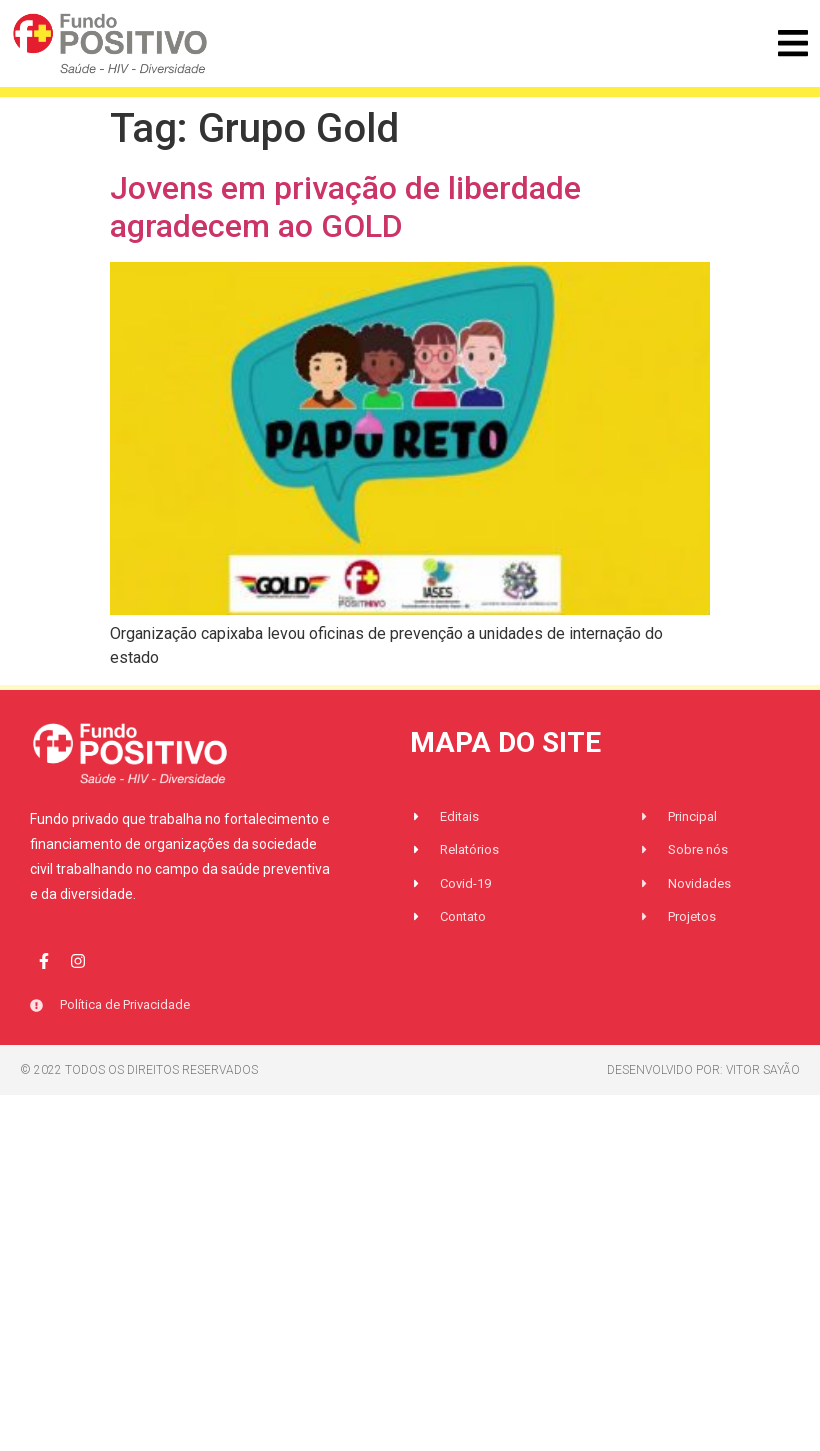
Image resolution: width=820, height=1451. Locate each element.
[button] (792, 43)
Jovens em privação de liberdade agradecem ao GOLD (345, 207)
